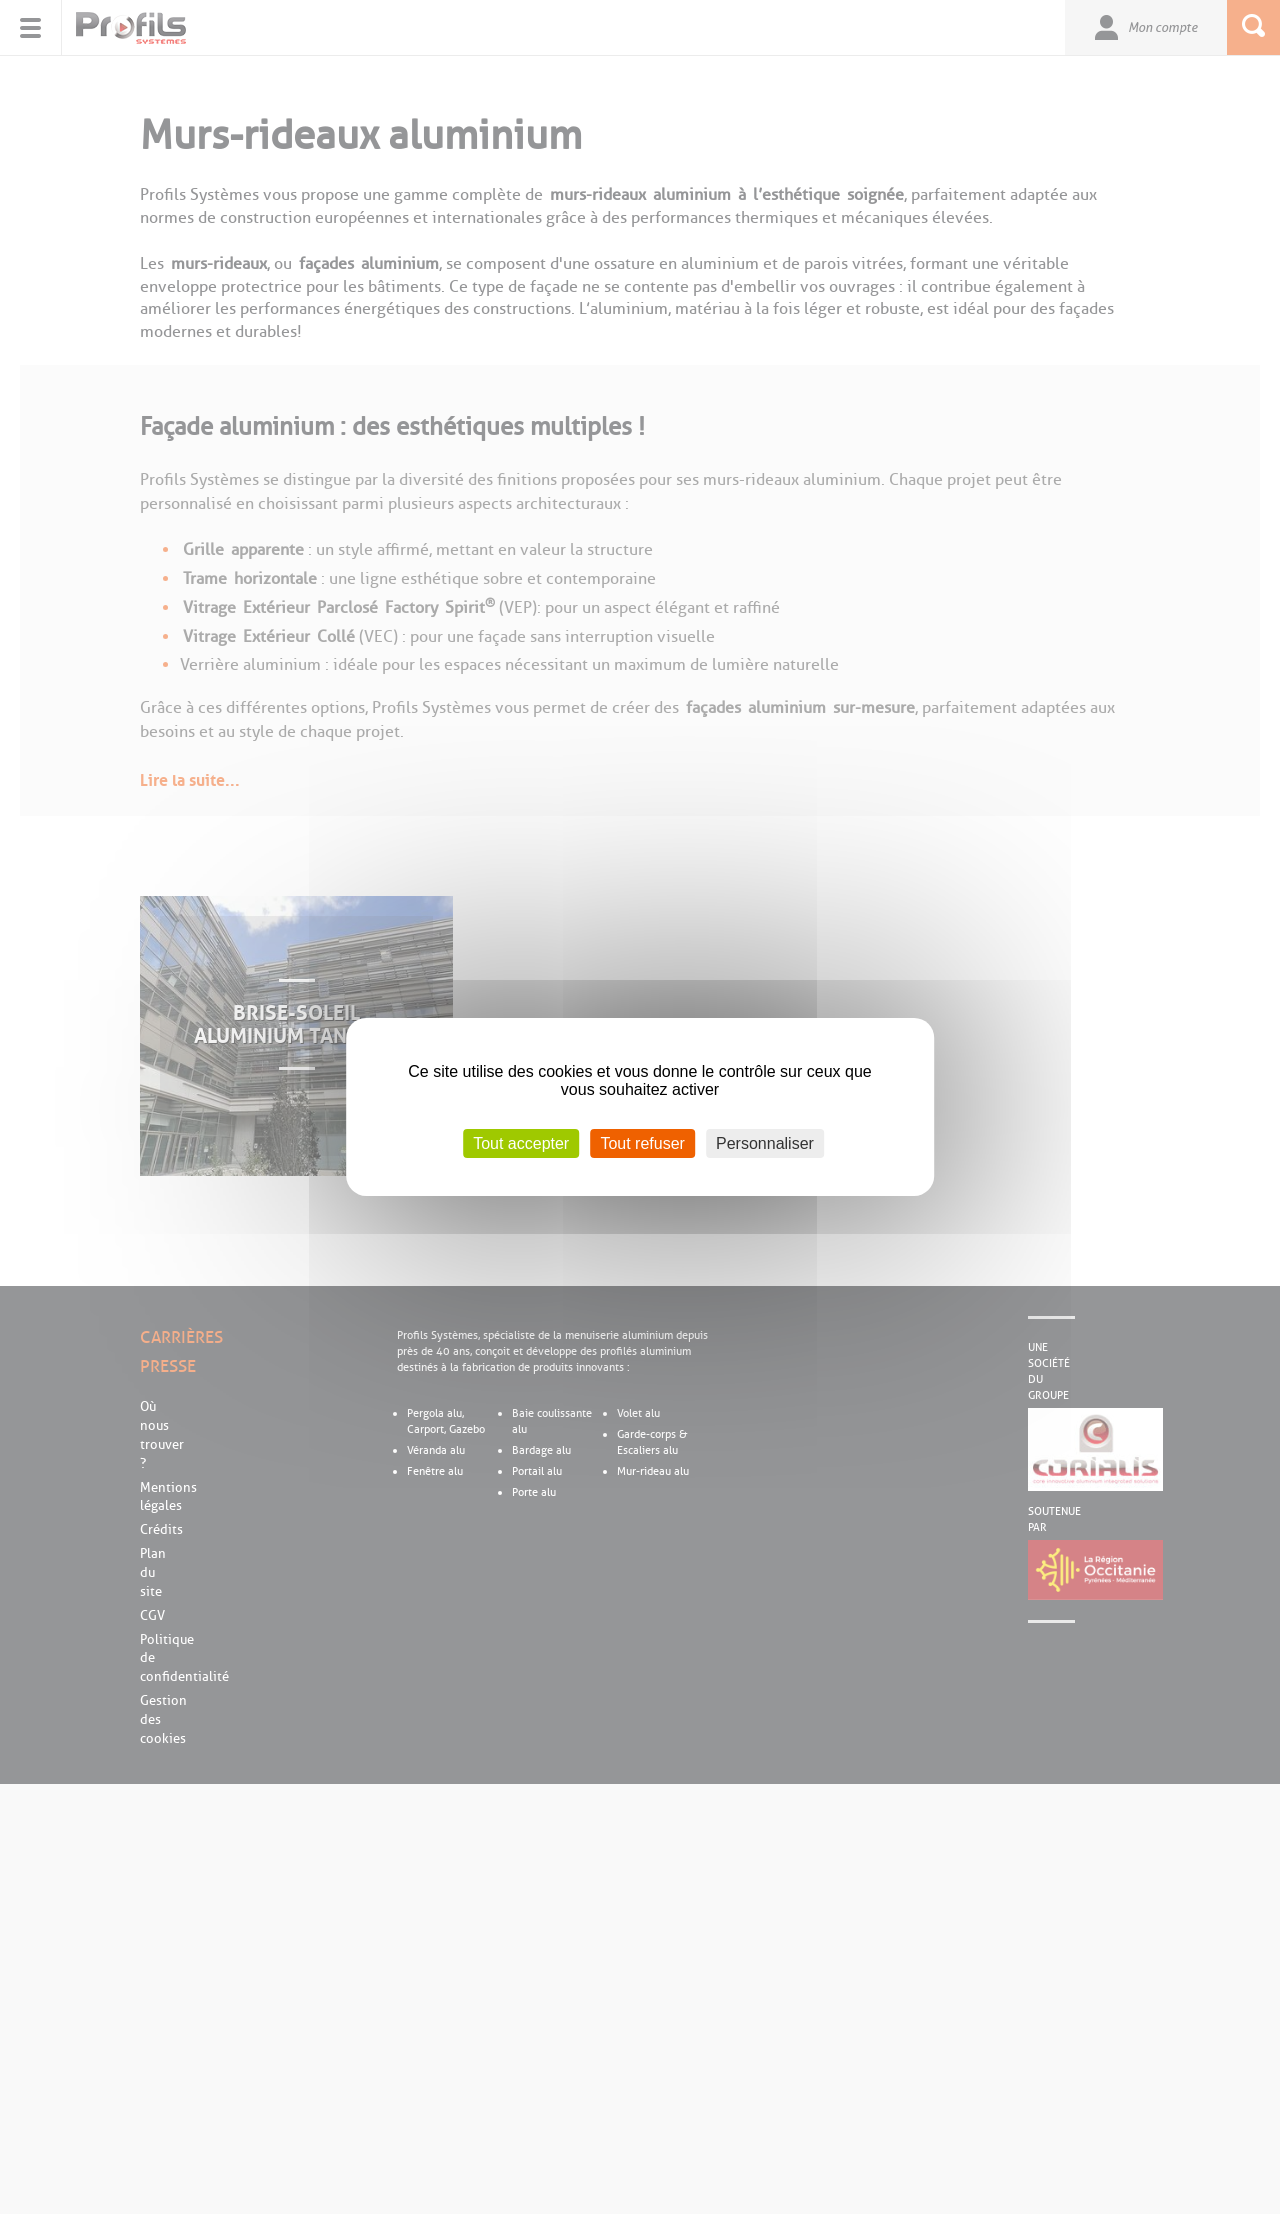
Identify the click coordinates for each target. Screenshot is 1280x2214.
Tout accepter (521, 1143)
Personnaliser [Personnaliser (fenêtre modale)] (765, 1143)
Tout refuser (642, 1143)
